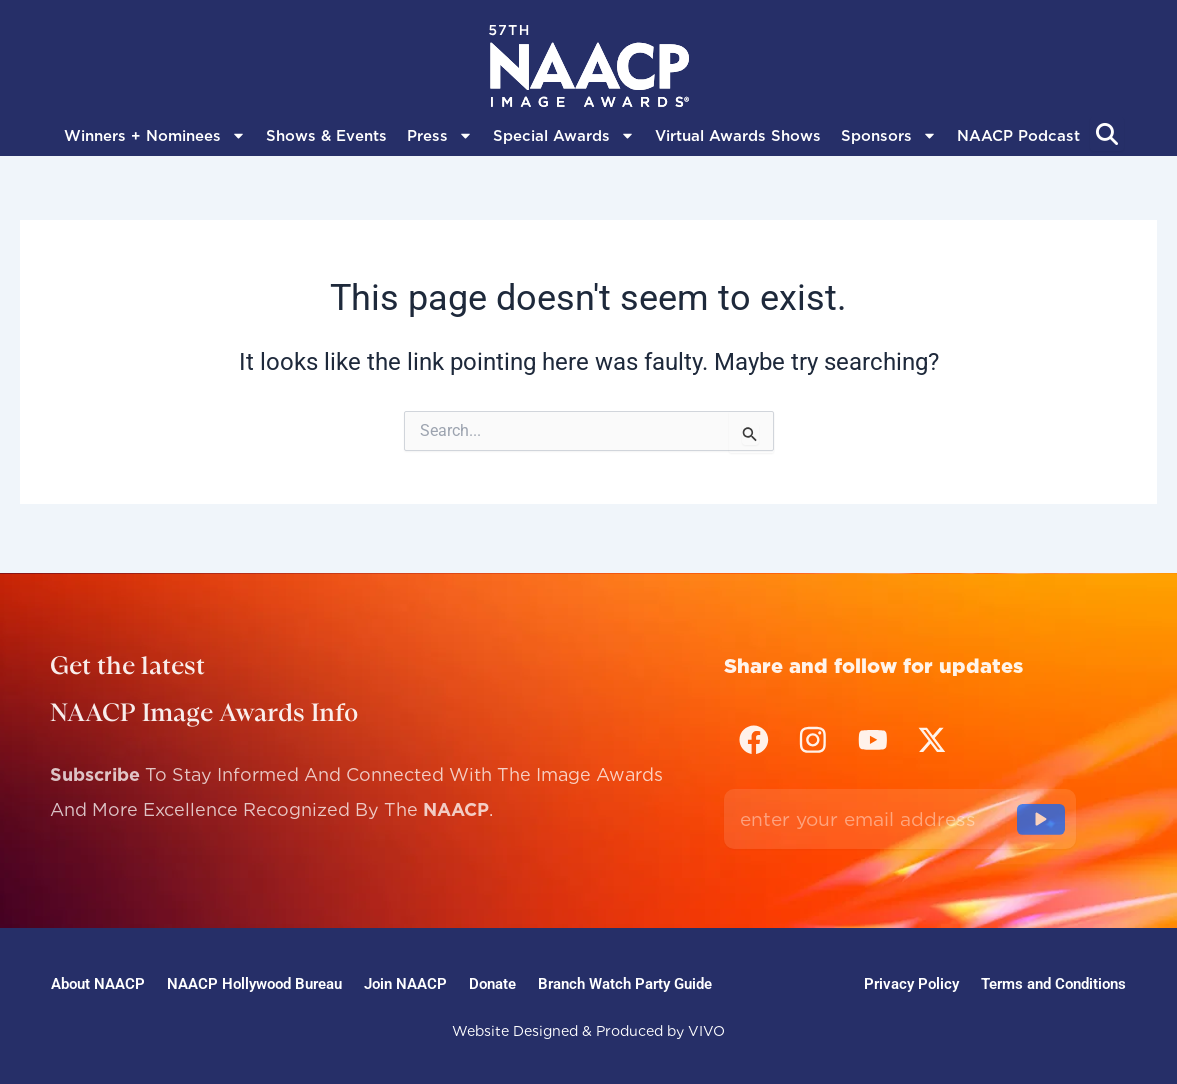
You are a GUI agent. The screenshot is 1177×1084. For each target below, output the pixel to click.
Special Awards (564, 136)
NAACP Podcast (1018, 136)
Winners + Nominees (155, 136)
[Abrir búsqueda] (1107, 134)
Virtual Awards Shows (738, 136)
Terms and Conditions (1051, 981)
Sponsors (889, 136)
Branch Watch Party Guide (642, 981)
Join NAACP (410, 981)
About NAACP (99, 981)
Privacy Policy (905, 981)
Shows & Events (326, 136)
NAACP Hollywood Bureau (257, 981)
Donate (504, 981)
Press (440, 136)
